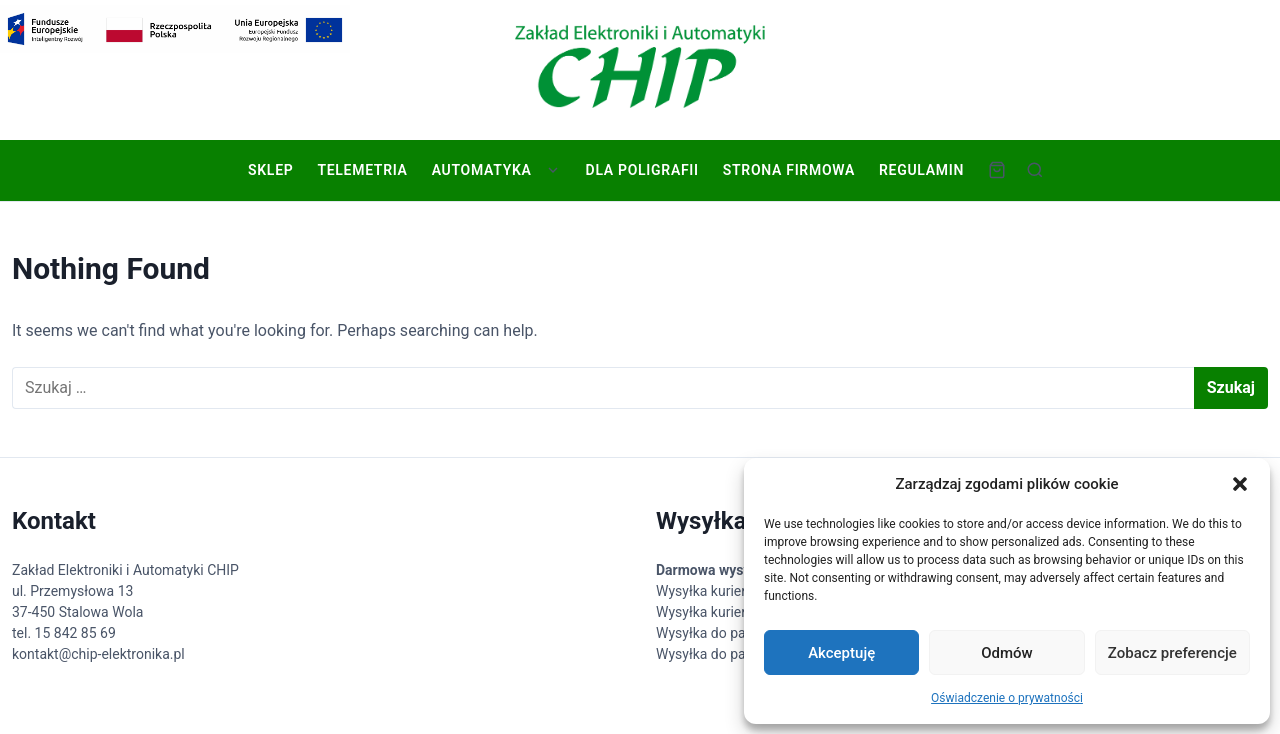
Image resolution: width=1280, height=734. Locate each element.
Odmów (1007, 653)
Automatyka (480, 170)
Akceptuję (841, 653)
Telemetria (360, 170)
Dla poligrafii (640, 170)
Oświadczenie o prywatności (1007, 698)
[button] (1240, 484)
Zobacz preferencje (1172, 653)
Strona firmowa (787, 170)
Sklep (268, 170)
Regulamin (919, 170)
